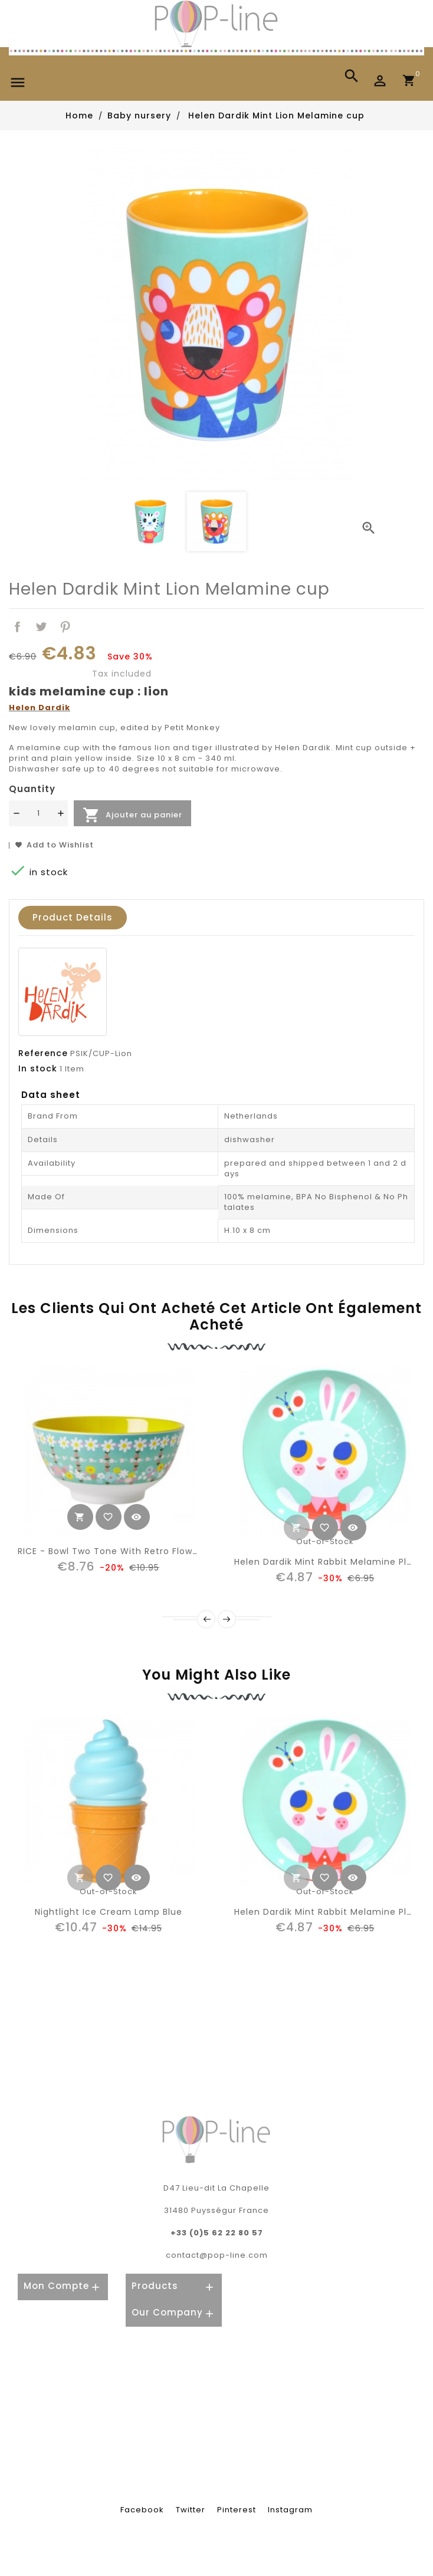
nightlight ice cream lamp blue (108, 1912)
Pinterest (65, 626)
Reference (43, 1053)
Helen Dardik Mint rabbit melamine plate (328, 1562)
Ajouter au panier (132, 815)
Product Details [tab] (72, 917)
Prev (206, 1619)
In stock (37, 1068)
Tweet (41, 626)
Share (17, 626)
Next (227, 1619)
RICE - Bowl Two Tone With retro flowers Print (124, 1551)
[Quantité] (38, 813)
